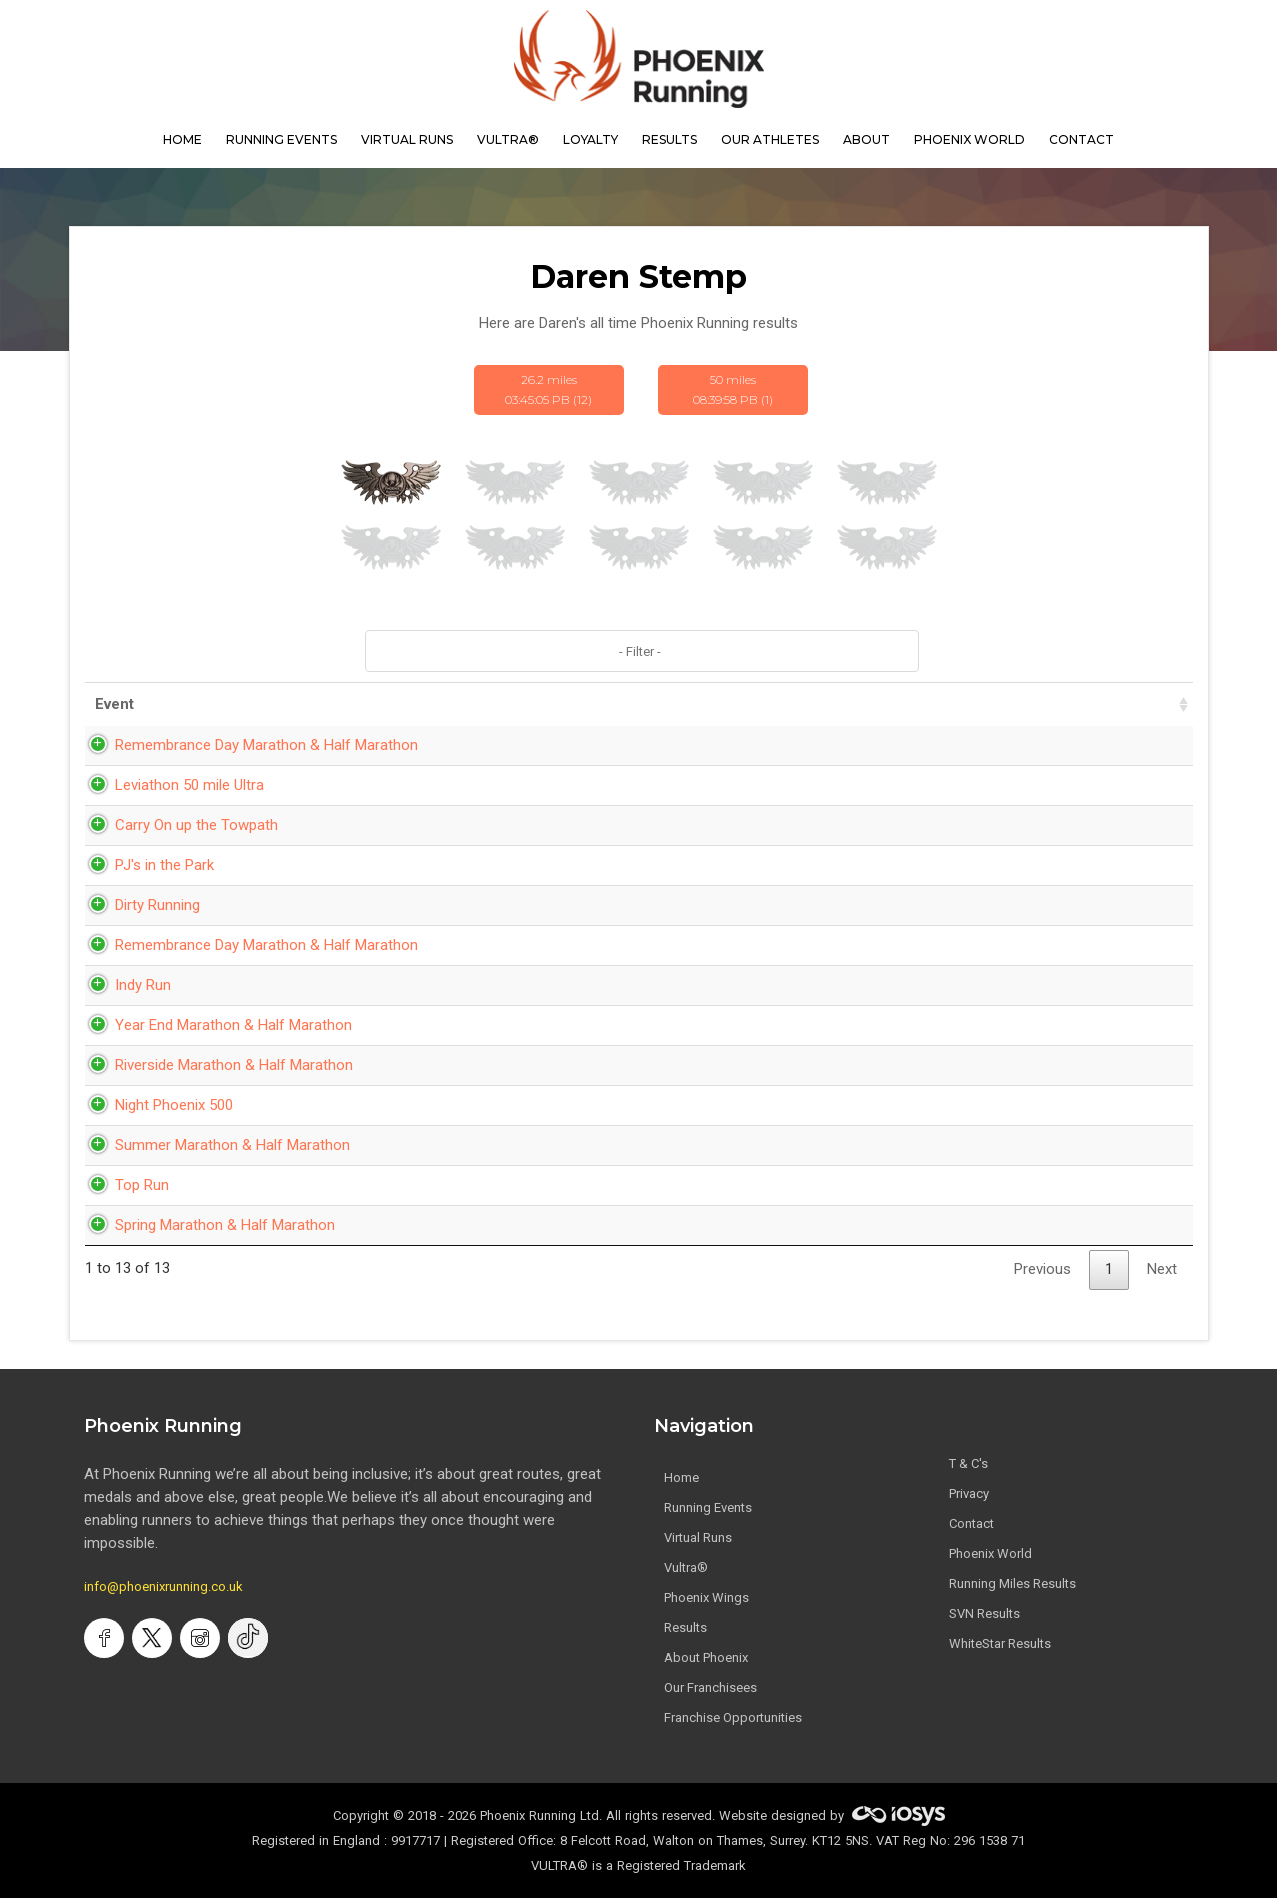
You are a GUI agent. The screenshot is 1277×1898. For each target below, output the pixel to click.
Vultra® (508, 139)
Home (681, 1477)
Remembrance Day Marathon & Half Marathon (246, 745)
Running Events (281, 139)
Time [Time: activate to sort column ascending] (784, 704)
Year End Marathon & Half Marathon (213, 1025)
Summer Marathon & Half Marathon (212, 1145)
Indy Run (123, 985)
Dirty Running (137, 905)
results (669, 139)
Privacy (969, 1493)
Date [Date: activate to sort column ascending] (660, 704)
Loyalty (590, 139)
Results (685, 1627)
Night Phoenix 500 (154, 1105)
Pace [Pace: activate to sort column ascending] (1047, 704)
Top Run (122, 1185)
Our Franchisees (710, 1687)
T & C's (968, 1463)
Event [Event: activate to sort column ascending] (114, 704)
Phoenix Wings (706, 1597)
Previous (1042, 1269)
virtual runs (407, 139)
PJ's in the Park (144, 865)
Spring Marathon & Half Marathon (205, 1225)
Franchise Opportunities (733, 1717)
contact (1081, 139)
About (866, 139)
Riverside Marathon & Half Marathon (214, 1065)
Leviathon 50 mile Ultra (169, 785)
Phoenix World (969, 139)
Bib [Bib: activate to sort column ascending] (1147, 704)
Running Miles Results (1012, 1583)
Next (1162, 1269)
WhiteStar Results (1000, 1643)
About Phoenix (706, 1657)
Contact (971, 1523)
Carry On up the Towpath (176, 825)
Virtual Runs (698, 1537)
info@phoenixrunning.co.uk (163, 1586)
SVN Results (984, 1613)
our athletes (770, 139)
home (182, 139)
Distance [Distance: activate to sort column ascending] (916, 704)
